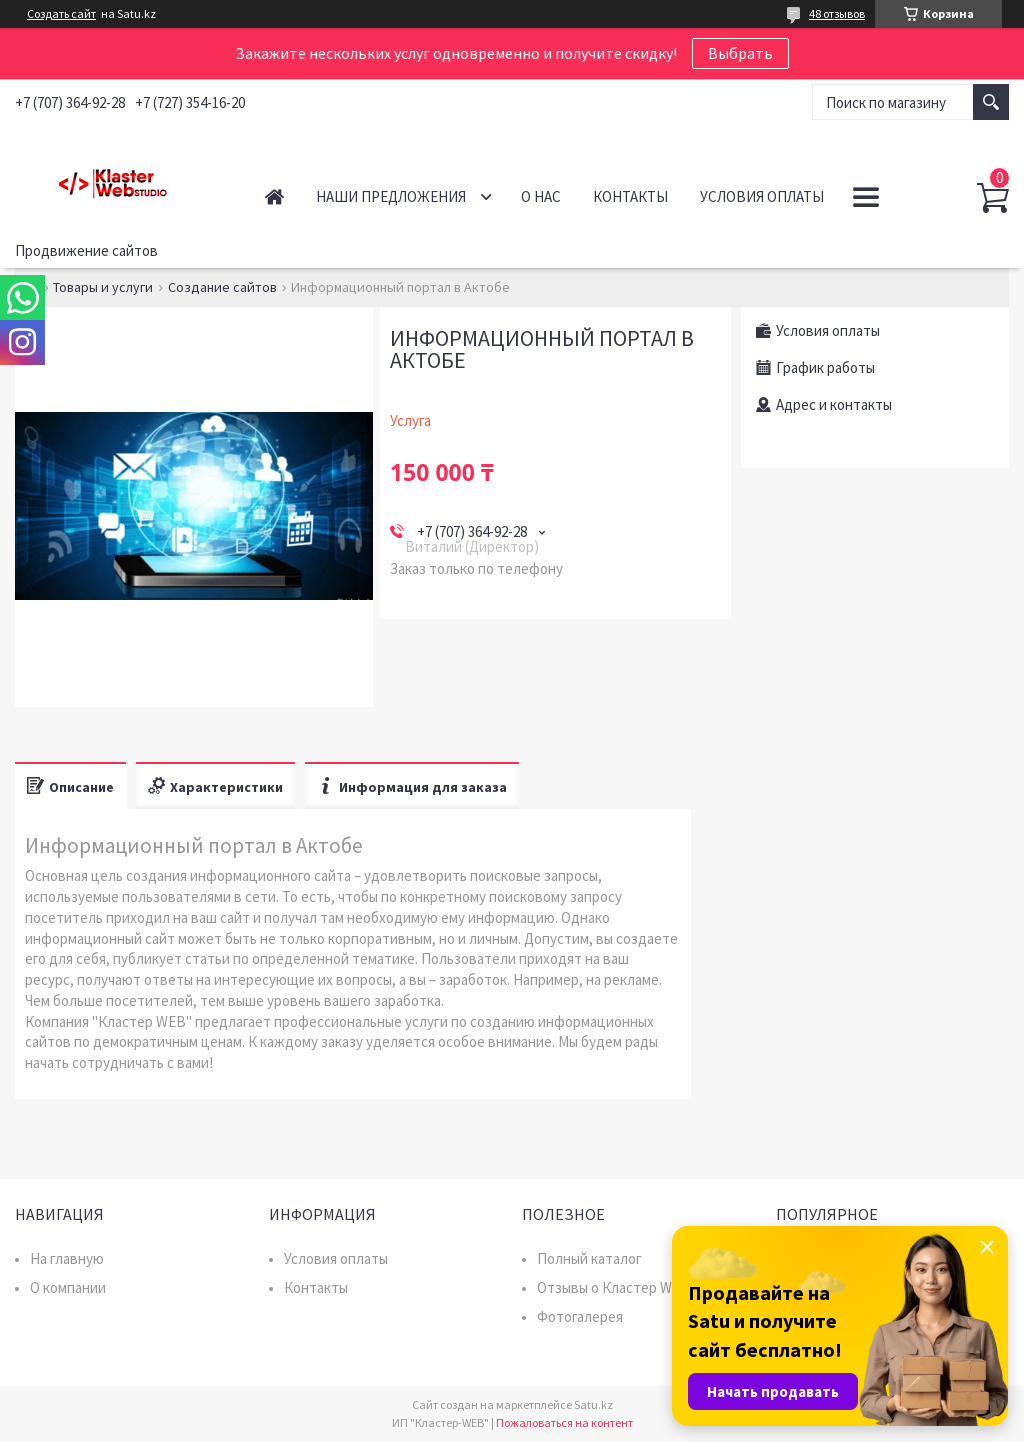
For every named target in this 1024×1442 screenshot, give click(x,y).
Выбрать (740, 53)
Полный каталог (589, 1258)
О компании (68, 1287)
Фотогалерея (580, 1316)
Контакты (630, 196)
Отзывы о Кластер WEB (613, 1287)
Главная (274, 196)
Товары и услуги (103, 287)
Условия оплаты (762, 196)
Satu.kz (593, 1404)
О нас (541, 196)
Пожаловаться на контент (564, 1422)
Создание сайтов (222, 287)
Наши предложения (391, 196)
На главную (67, 1258)
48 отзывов (837, 13)
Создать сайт (61, 14)
